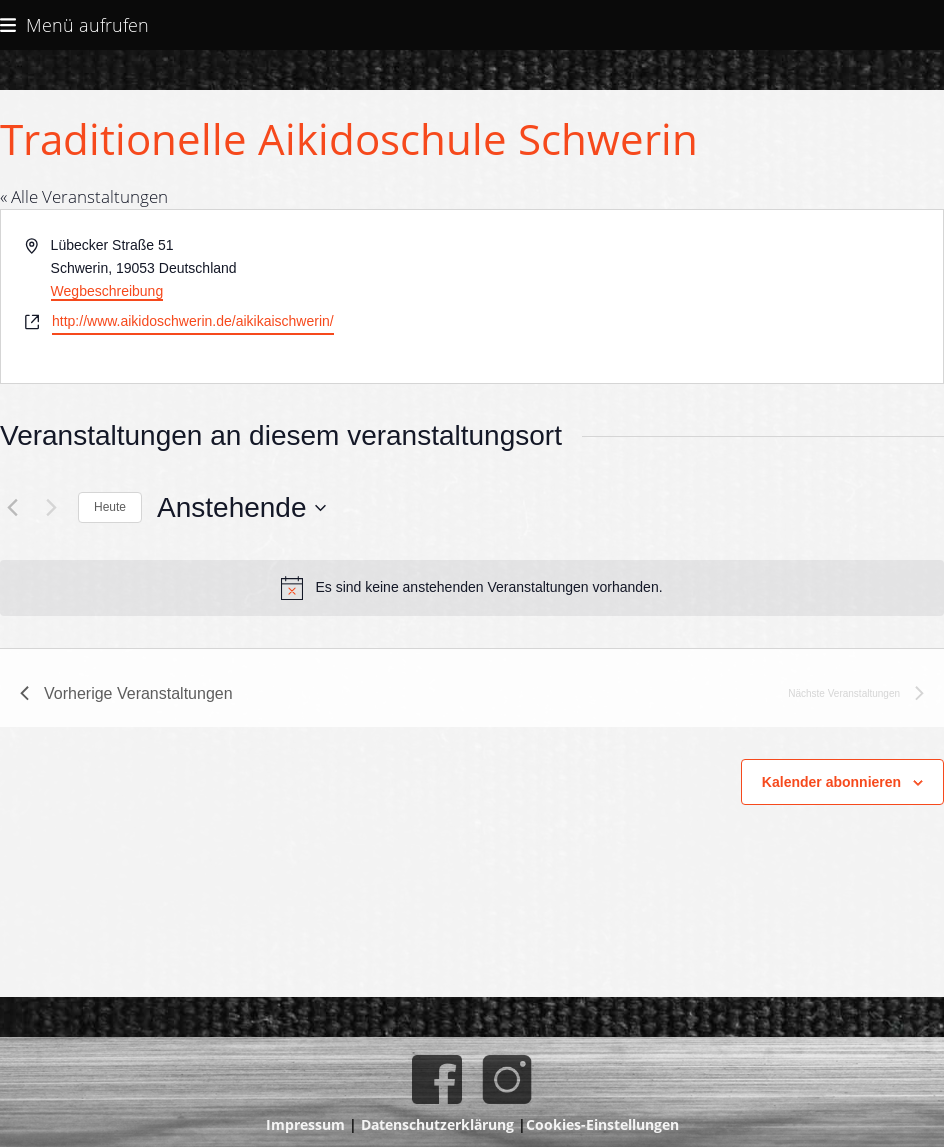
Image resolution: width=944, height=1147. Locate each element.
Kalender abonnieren (831, 782)
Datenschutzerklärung (437, 1124)
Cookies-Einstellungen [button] (602, 1124)
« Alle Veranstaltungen (84, 196)
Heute (110, 507)
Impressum (305, 1124)
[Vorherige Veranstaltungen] (12, 508)
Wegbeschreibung (107, 291)
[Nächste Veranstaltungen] (51, 508)
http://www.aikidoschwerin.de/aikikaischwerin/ (193, 321)
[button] (74, 24)
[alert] (472, 588)
